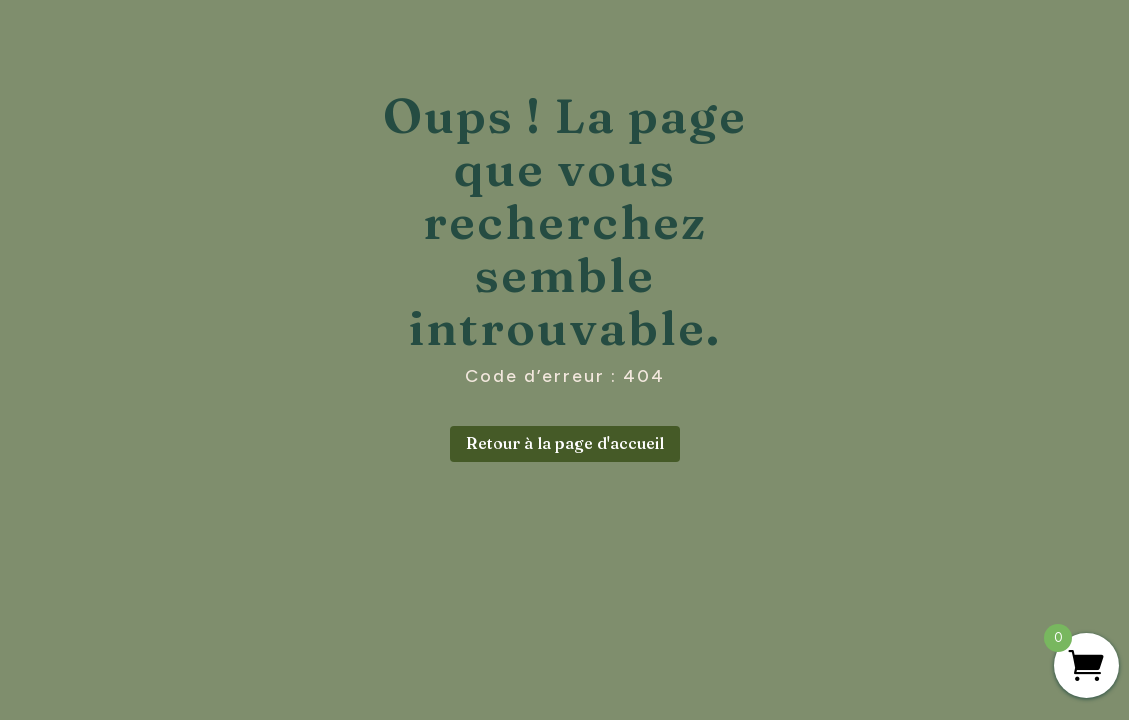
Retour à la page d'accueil (565, 443)
